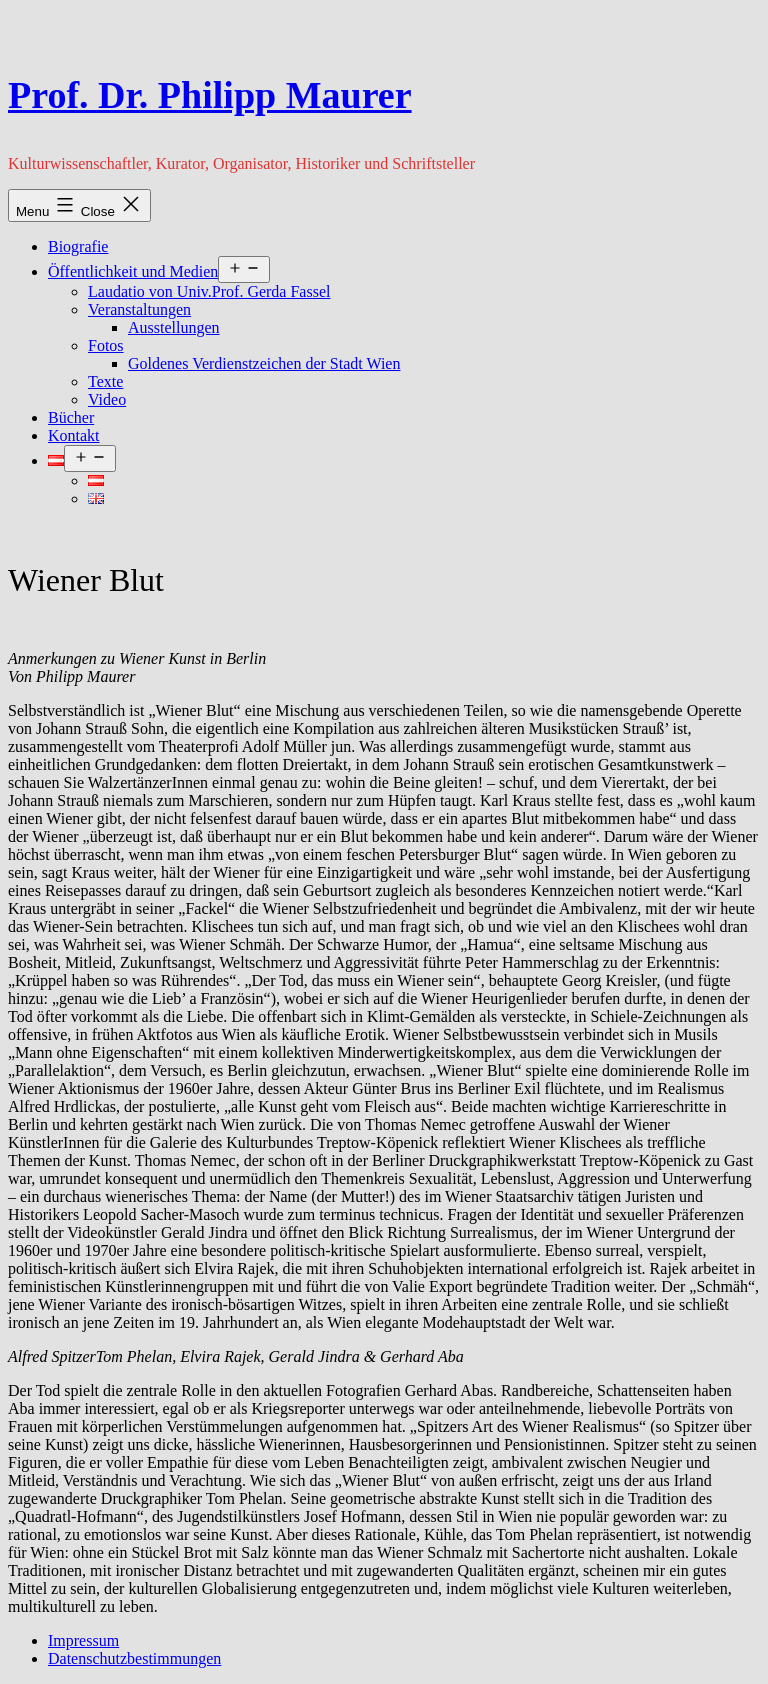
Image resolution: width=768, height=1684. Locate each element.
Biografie (78, 246)
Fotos (106, 345)
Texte (105, 381)
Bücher (71, 417)
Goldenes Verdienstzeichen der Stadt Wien (264, 363)
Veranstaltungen (139, 309)
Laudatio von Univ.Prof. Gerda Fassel (209, 291)
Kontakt (74, 435)
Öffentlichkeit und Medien (133, 271)
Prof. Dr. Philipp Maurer (210, 95)
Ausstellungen (174, 327)
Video (107, 399)
